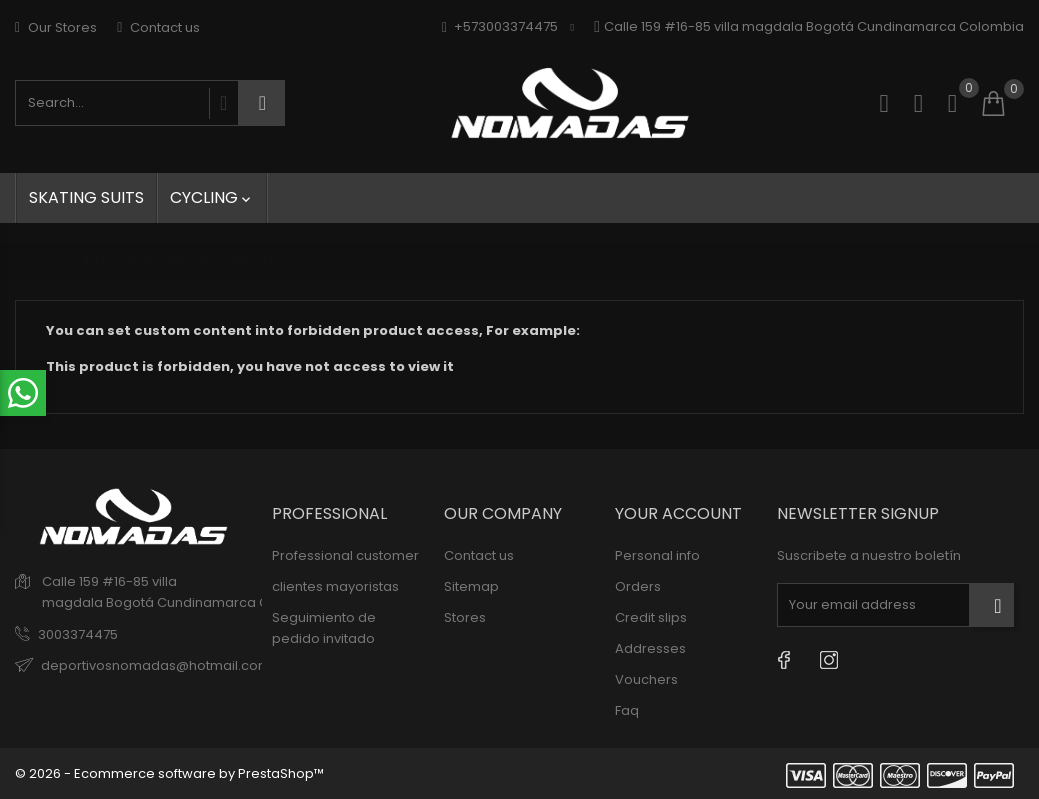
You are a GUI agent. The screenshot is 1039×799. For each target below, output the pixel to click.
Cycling (212, 197)
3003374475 (78, 634)
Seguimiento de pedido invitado (324, 628)
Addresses (650, 648)
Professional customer (345, 555)
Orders (638, 586)
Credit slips (651, 617)
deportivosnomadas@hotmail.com (156, 665)
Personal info (657, 555)
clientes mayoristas (335, 586)
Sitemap (471, 586)
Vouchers (646, 679)
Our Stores (56, 27)
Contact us (158, 27)
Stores (465, 617)
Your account (678, 513)
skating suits (86, 197)
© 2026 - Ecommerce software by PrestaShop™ (169, 773)
